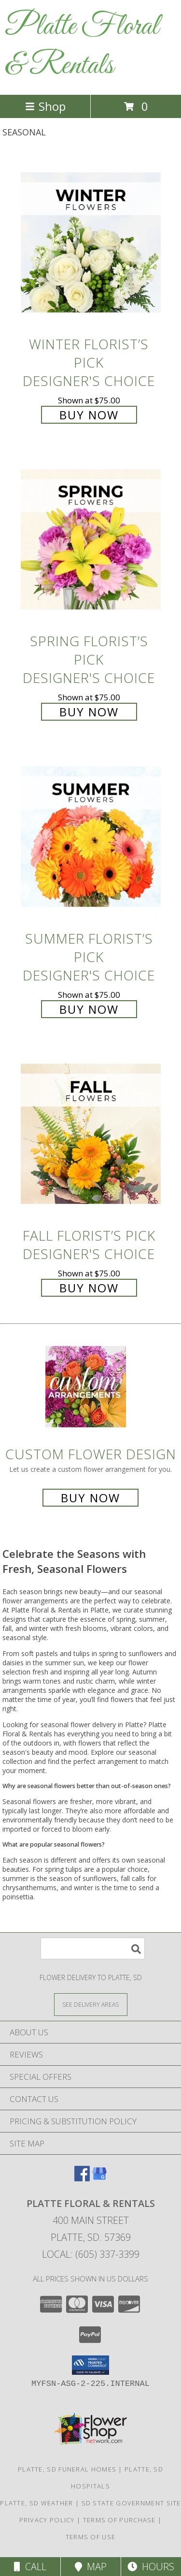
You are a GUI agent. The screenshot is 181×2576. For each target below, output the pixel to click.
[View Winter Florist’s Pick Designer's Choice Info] (91, 243)
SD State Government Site (131, 2503)
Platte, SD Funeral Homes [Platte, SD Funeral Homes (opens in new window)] (67, 2469)
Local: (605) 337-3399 (90, 2254)
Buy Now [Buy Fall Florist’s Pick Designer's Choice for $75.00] (89, 1288)
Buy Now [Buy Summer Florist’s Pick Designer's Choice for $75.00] (89, 1009)
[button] (90, 2365)
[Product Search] (93, 1948)
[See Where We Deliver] (90, 2004)
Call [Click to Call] (30, 2566)
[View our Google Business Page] (99, 2178)
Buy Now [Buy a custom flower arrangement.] (90, 1498)
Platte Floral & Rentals (82, 46)
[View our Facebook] (82, 2178)
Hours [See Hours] (150, 2566)
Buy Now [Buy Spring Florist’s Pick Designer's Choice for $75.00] (89, 712)
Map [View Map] (91, 2566)
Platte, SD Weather (36, 2503)
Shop (45, 106)
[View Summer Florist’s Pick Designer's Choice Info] (91, 837)
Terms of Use (91, 2536)
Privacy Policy (47, 2520)
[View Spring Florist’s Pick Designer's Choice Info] (91, 540)
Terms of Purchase (119, 2520)
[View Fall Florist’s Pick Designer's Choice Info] (91, 1134)
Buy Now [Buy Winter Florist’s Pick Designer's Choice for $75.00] (89, 415)
